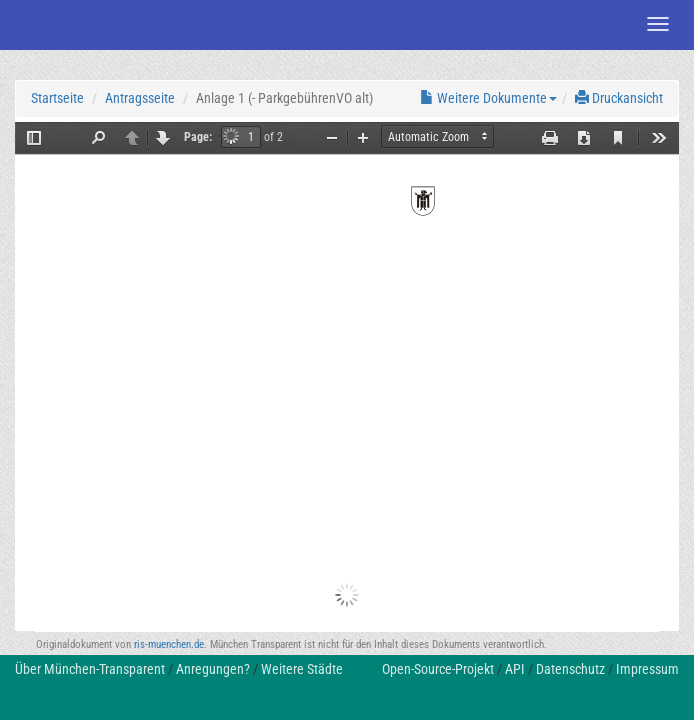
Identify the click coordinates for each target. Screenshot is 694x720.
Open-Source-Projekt (438, 669)
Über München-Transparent (90, 669)
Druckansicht (619, 98)
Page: (198, 137)
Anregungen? (213, 669)
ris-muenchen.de (169, 644)
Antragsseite (140, 98)
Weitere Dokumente (488, 98)
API (515, 669)
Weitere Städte (302, 669)
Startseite (57, 98)
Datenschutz (570, 669)
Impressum (647, 669)
